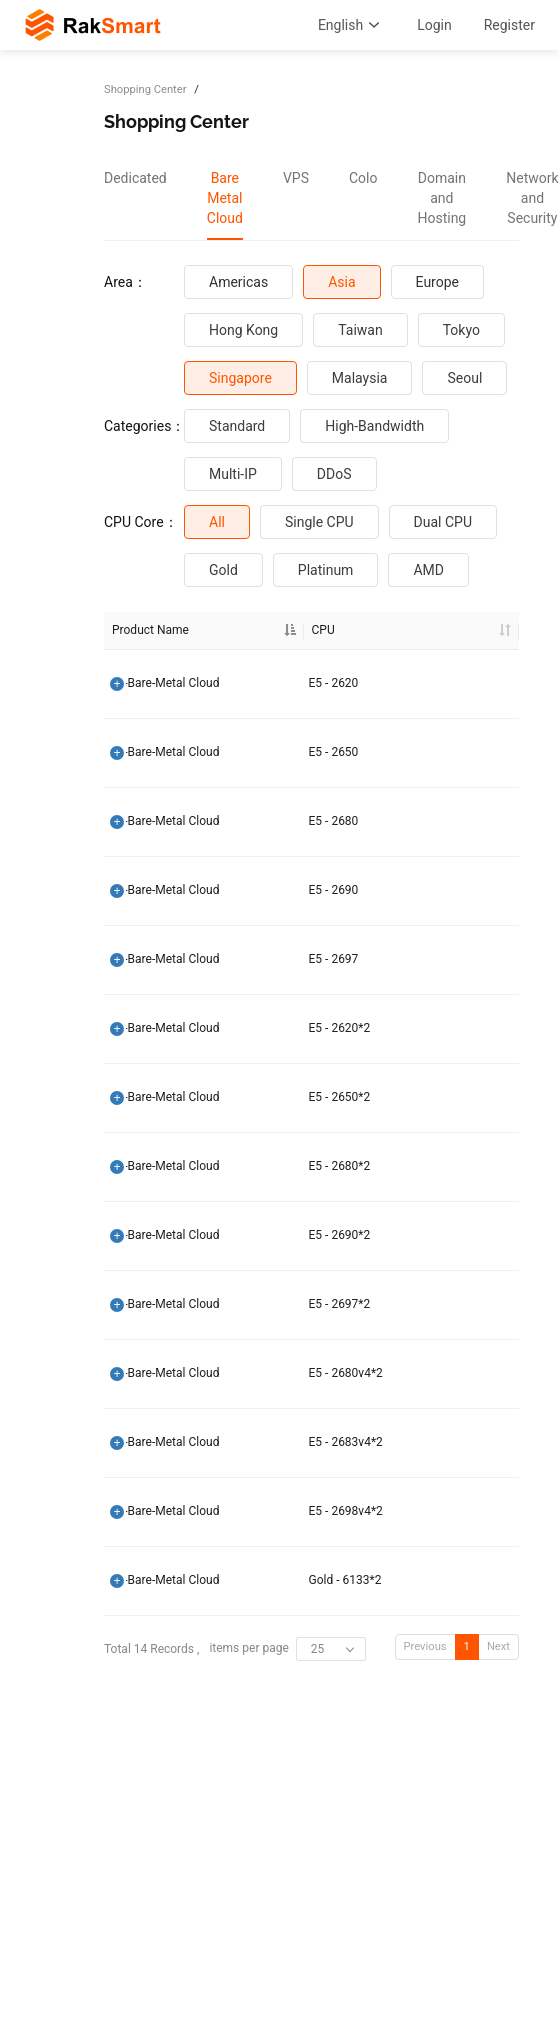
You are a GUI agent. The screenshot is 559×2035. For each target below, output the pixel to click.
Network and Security (532, 198)
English (351, 25)
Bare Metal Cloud (225, 198)
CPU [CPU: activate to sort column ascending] (270, 630)
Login (434, 25)
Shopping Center (145, 89)
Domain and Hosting (441, 198)
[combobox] (331, 1649)
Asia (341, 282)
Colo (363, 178)
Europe (437, 282)
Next (498, 1646)
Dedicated (135, 178)
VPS (296, 178)
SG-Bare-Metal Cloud (164, 683)
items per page (287, 1649)
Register (509, 25)
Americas (238, 282)
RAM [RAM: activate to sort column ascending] (430, 630)
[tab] (135, 198)
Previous (425, 1646)
